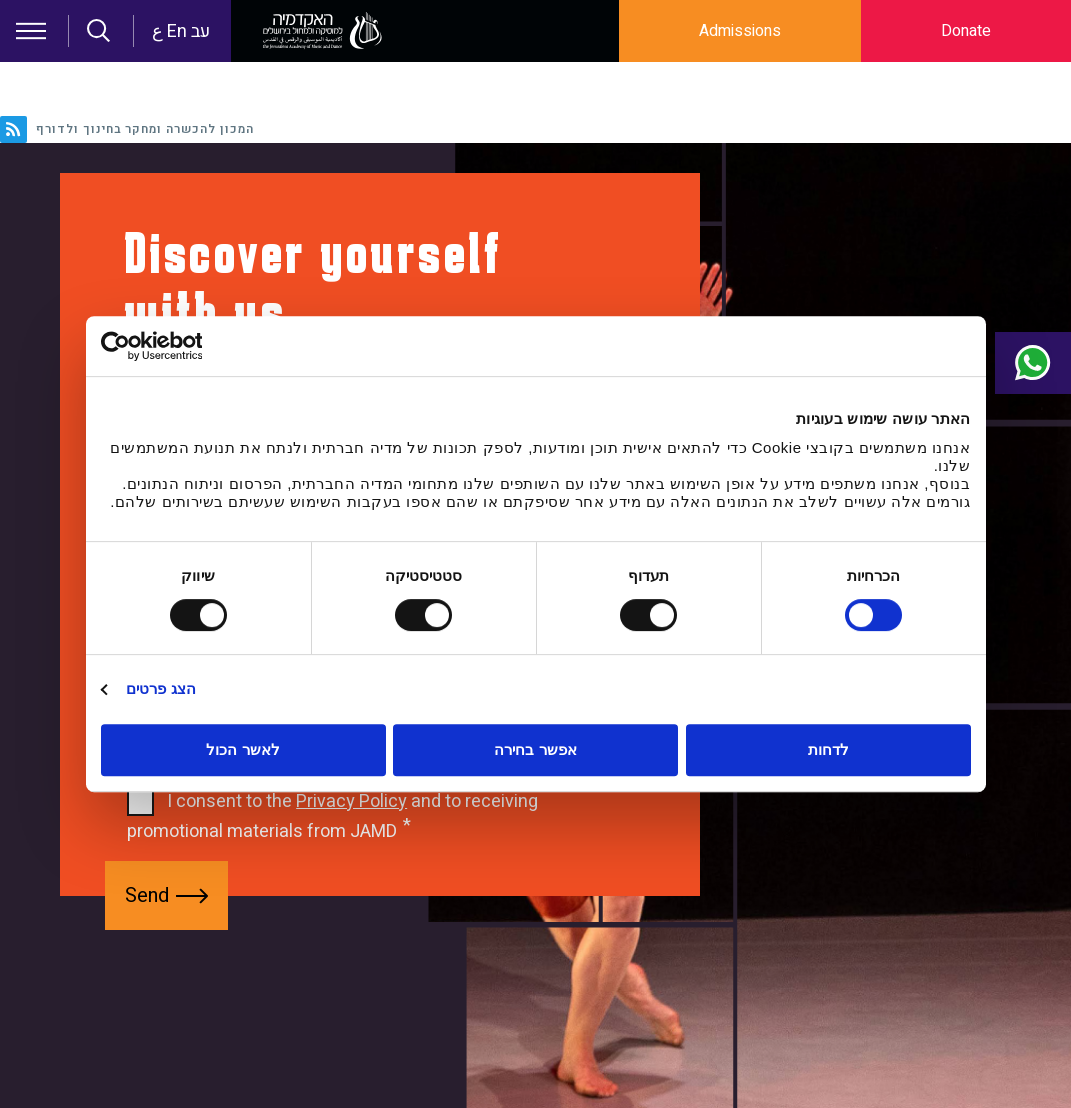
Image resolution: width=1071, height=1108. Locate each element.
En (177, 31)
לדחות (828, 749)
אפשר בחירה (535, 749)
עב (200, 31)
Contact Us (1023, 363)
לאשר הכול (242, 749)
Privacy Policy (351, 801)
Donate (966, 31)
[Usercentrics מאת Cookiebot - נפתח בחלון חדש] (188, 346)
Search (99, 31)
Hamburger (31, 31)
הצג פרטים (161, 688)
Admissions (740, 31)
